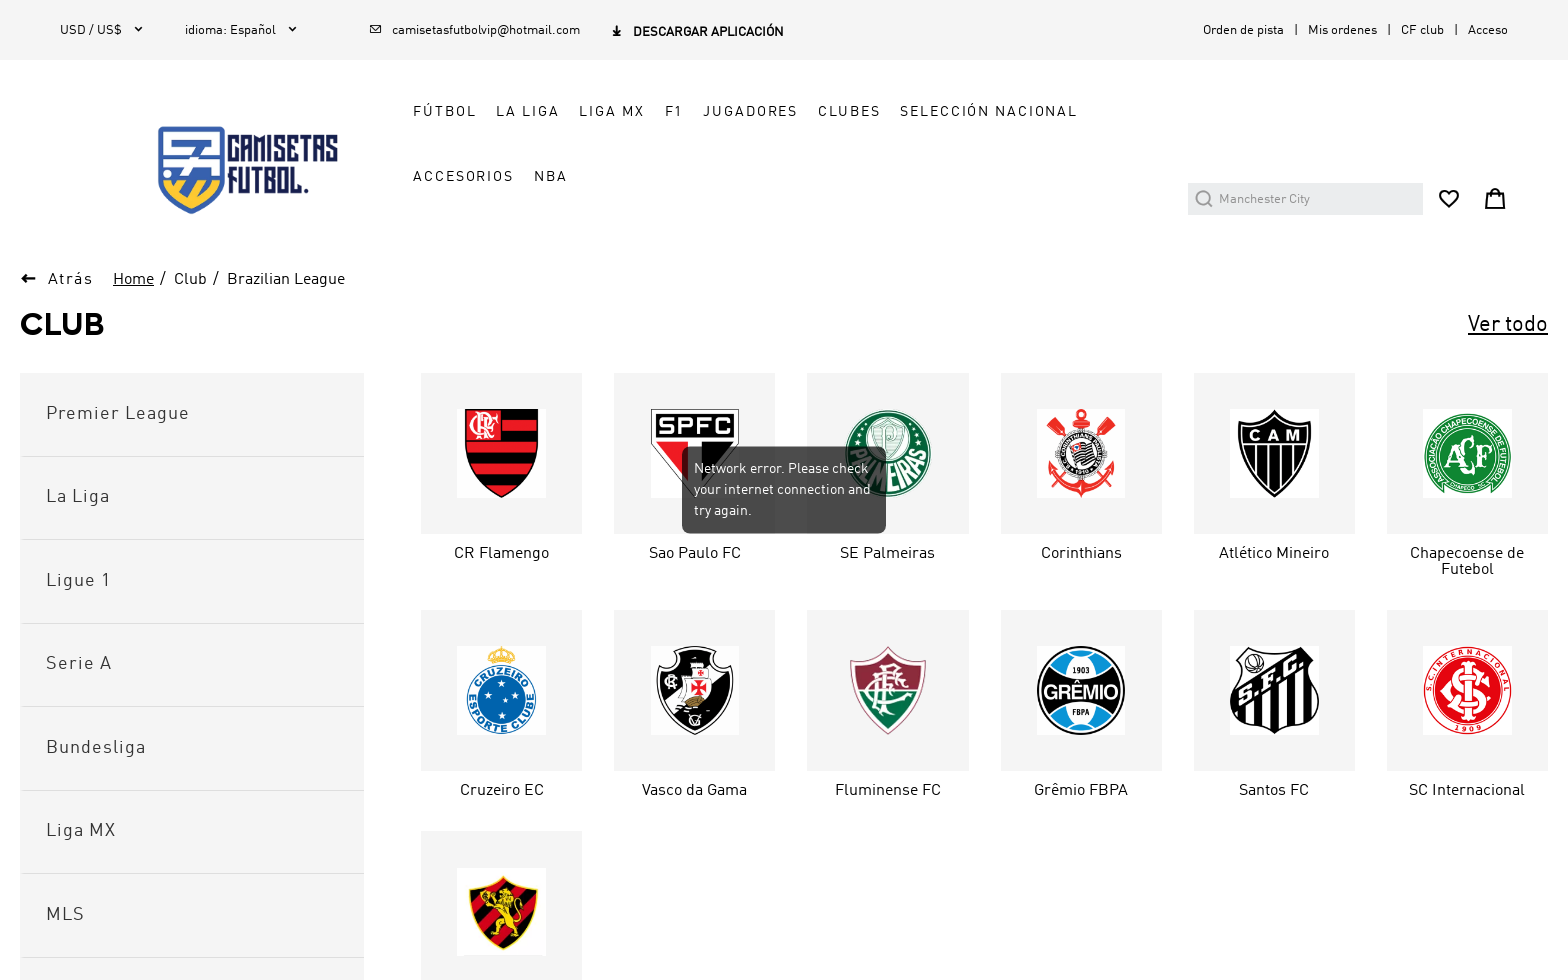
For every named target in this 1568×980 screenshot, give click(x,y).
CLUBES (849, 112)
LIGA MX (611, 112)
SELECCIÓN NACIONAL (989, 112)
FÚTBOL (444, 112)
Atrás (71, 280)
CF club (1422, 30)
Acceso (1488, 30)
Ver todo (1508, 325)
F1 (674, 112)
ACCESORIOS (463, 177)
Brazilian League (286, 280)
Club (190, 280)
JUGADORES (750, 112)
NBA (551, 177)
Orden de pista (1243, 30)
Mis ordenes (1342, 30)
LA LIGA (527, 112)
